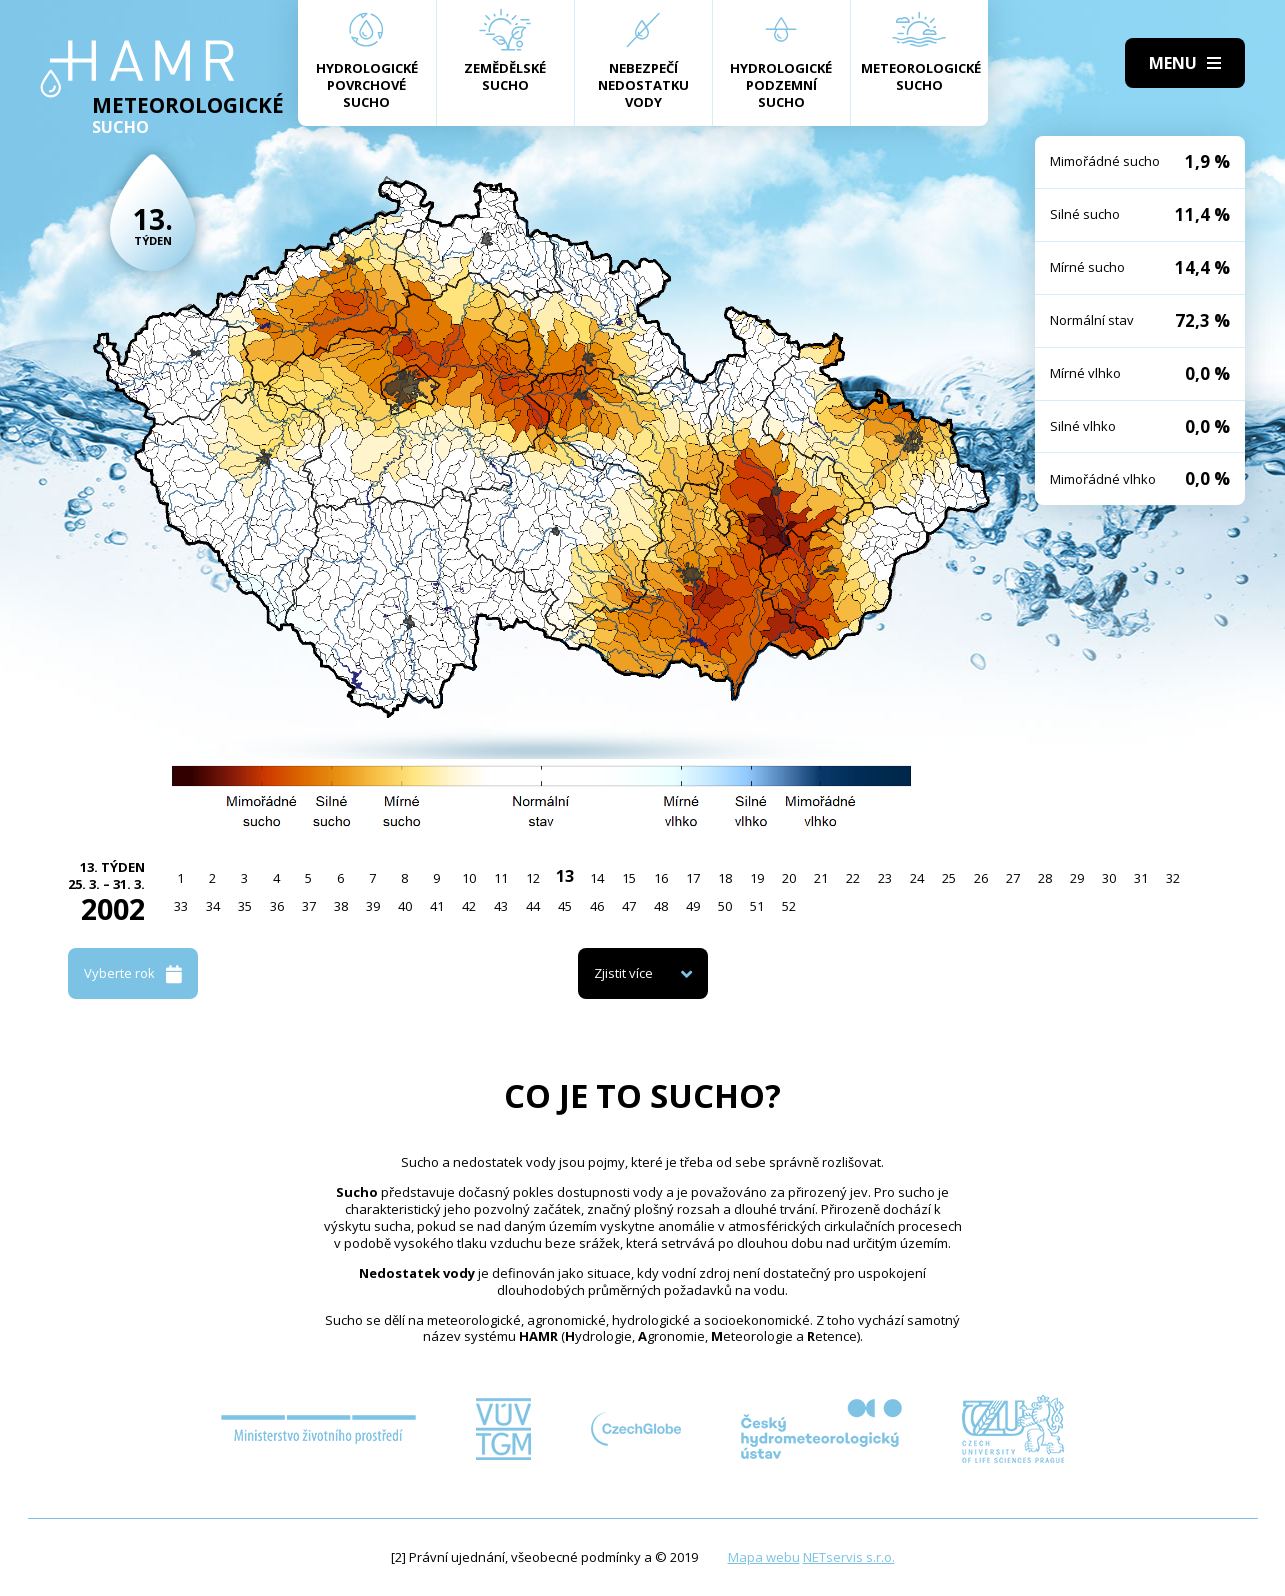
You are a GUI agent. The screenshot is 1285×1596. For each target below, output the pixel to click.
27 (1013, 878)
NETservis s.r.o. (849, 1557)
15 (629, 878)
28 (1045, 878)
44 (533, 906)
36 (277, 906)
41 (437, 906)
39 (373, 906)
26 (981, 878)
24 (917, 878)
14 (597, 878)
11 (501, 878)
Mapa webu (764, 1557)
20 (789, 878)
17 (693, 878)
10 (469, 878)
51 (757, 906)
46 (597, 906)
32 (1173, 878)
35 (245, 906)
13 (565, 876)
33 (181, 906)
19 (757, 878)
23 (885, 878)
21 (821, 878)
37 (309, 906)
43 (501, 906)
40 (405, 906)
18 (725, 878)
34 (213, 906)
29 (1077, 878)
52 (789, 906)
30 (1109, 878)
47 (629, 906)
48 (661, 906)
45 (565, 906)
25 (949, 878)
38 (341, 906)
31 (1141, 878)
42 (469, 906)
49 (693, 906)
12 (533, 878)
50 (725, 906)
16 (661, 878)
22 (853, 878)
